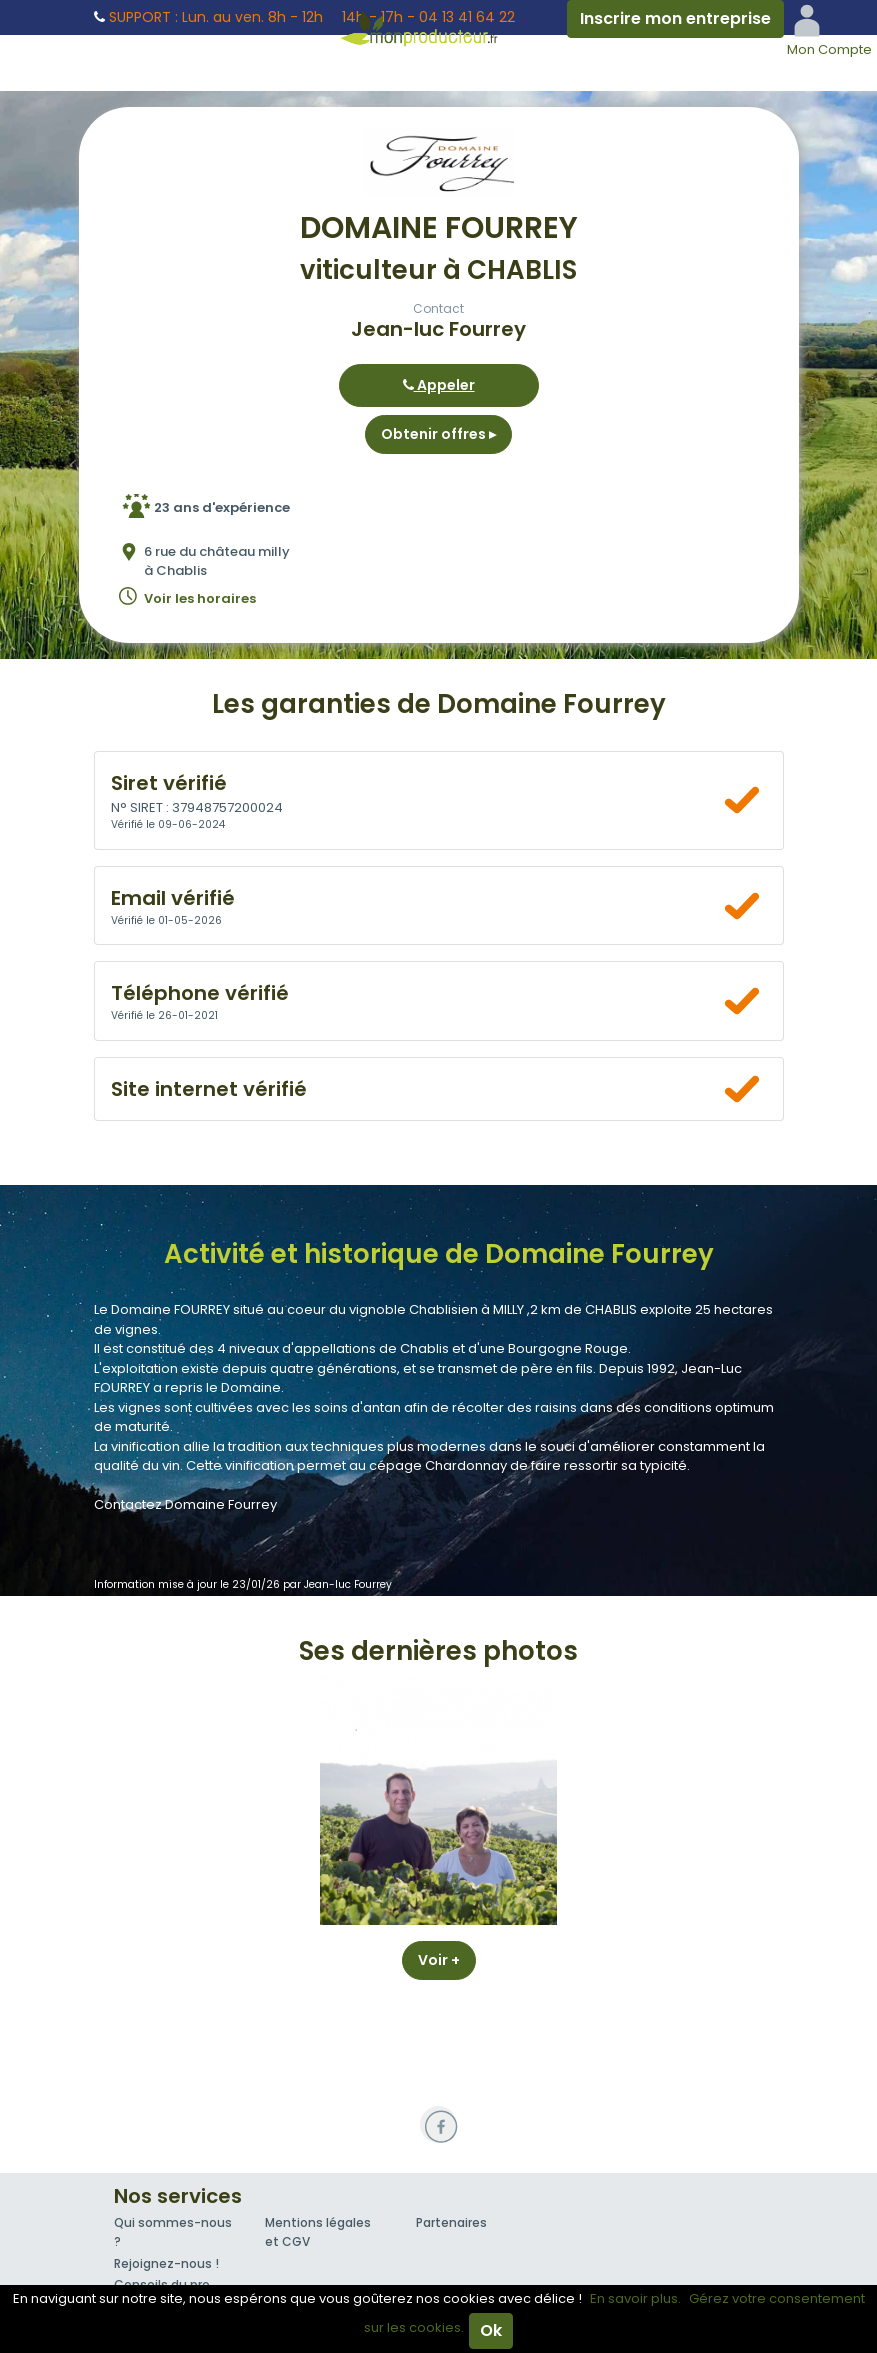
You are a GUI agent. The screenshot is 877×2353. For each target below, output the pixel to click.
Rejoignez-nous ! (166, 2263)
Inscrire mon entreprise (675, 18)
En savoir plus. (635, 2298)
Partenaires (451, 2222)
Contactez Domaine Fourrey (185, 1504)
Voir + (439, 1960)
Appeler (439, 385)
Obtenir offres (438, 434)
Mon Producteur (439, 28)
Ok (491, 2330)
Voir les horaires (200, 598)
